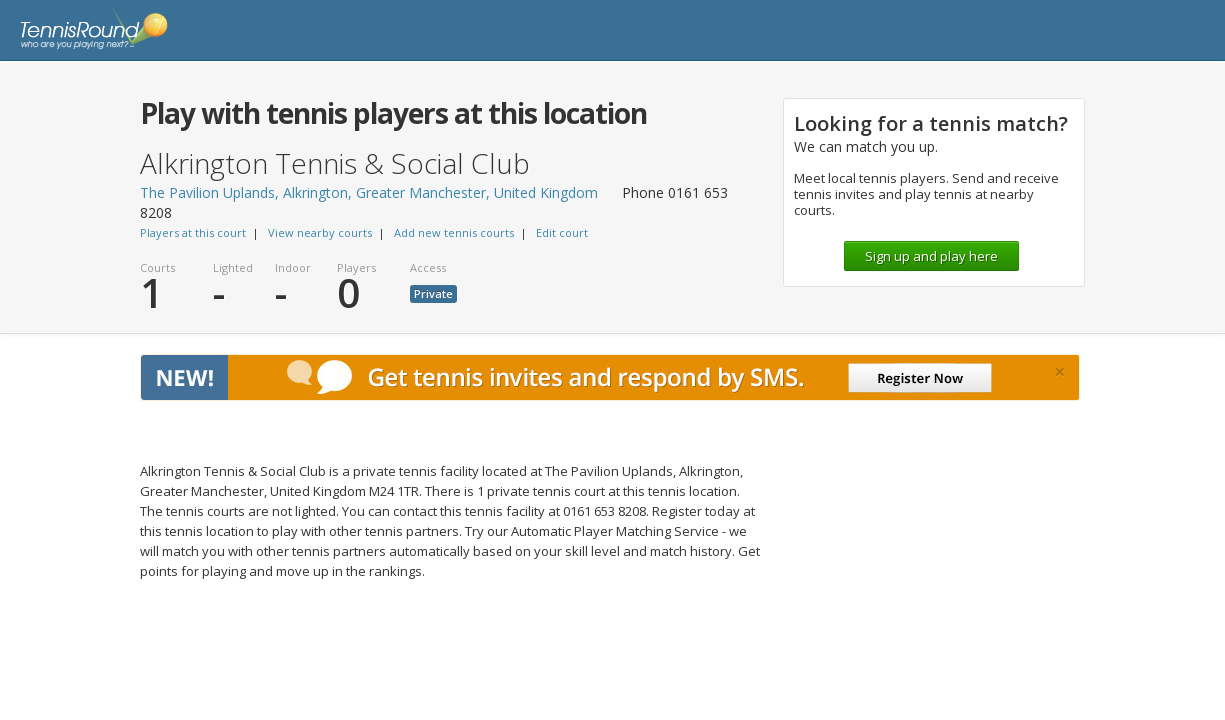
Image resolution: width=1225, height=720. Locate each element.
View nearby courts (320, 232)
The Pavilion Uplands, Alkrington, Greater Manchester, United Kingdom (369, 192)
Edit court (562, 232)
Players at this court (193, 232)
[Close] (1059, 372)
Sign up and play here (931, 256)
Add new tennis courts (454, 232)
